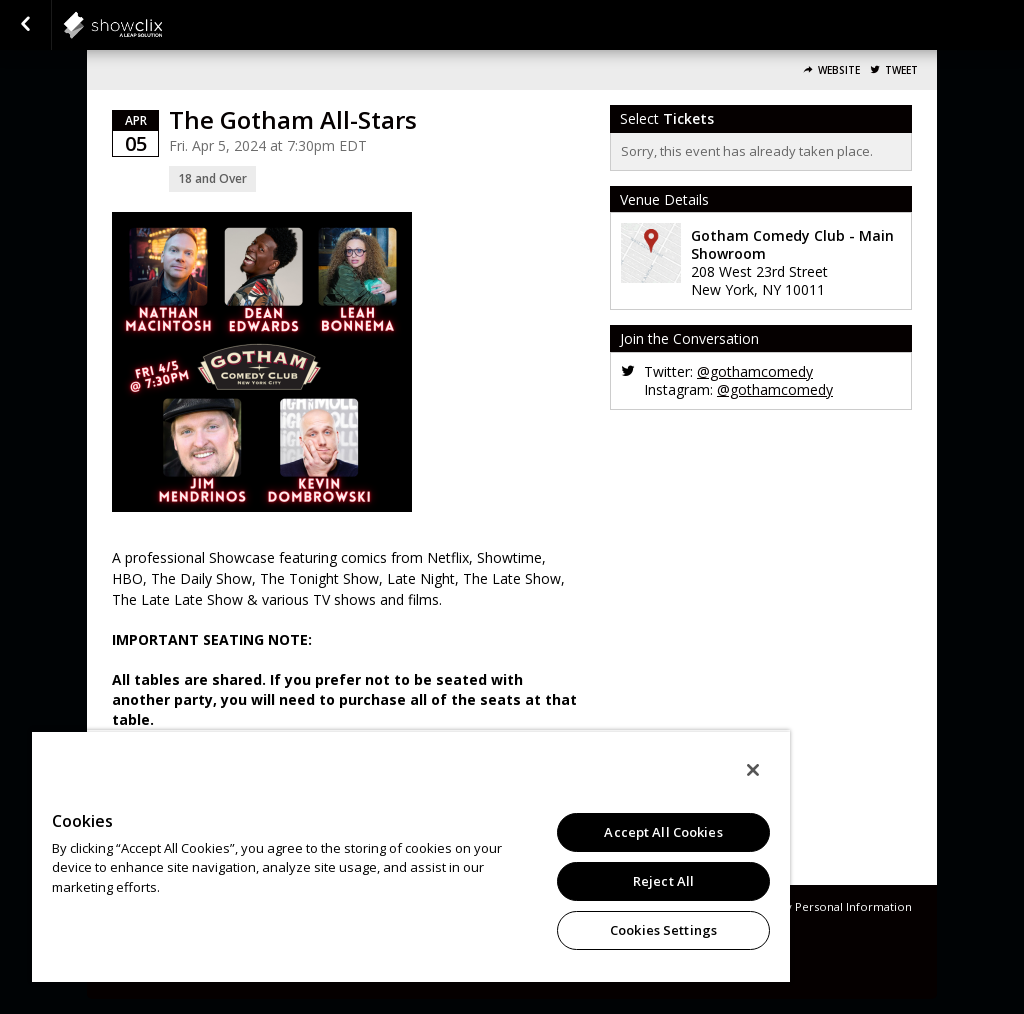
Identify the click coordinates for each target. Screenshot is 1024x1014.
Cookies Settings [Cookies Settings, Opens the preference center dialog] (663, 930)
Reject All (663, 881)
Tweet (901, 70)
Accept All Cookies (663, 832)
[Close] (753, 770)
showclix (162, 25)
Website (839, 70)
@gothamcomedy (755, 371)
